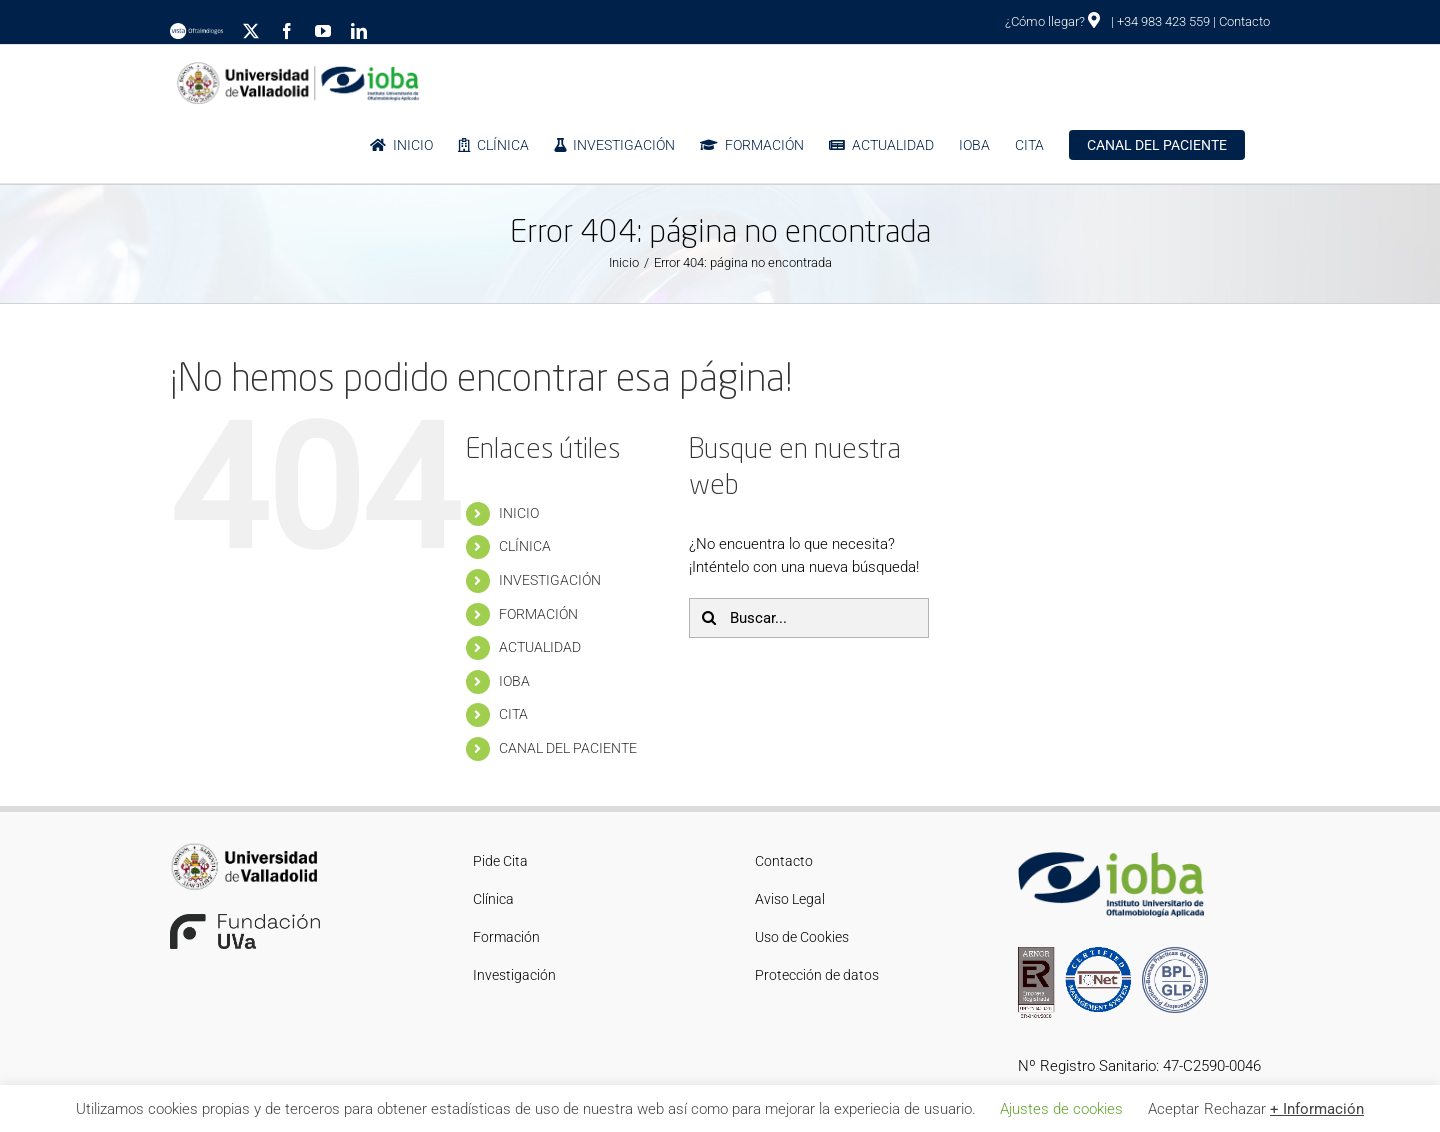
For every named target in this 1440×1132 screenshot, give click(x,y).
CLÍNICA (525, 546)
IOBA (514, 681)
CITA (513, 714)
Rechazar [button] (1235, 1109)
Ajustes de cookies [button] (1061, 1109)
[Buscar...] (809, 618)
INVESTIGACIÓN (550, 580)
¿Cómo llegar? (1052, 21)
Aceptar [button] (1173, 1109)
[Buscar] (709, 618)
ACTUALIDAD (540, 647)
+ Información (1317, 1109)
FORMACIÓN (538, 614)
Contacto (1244, 21)
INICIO (519, 513)
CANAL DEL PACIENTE (568, 748)
